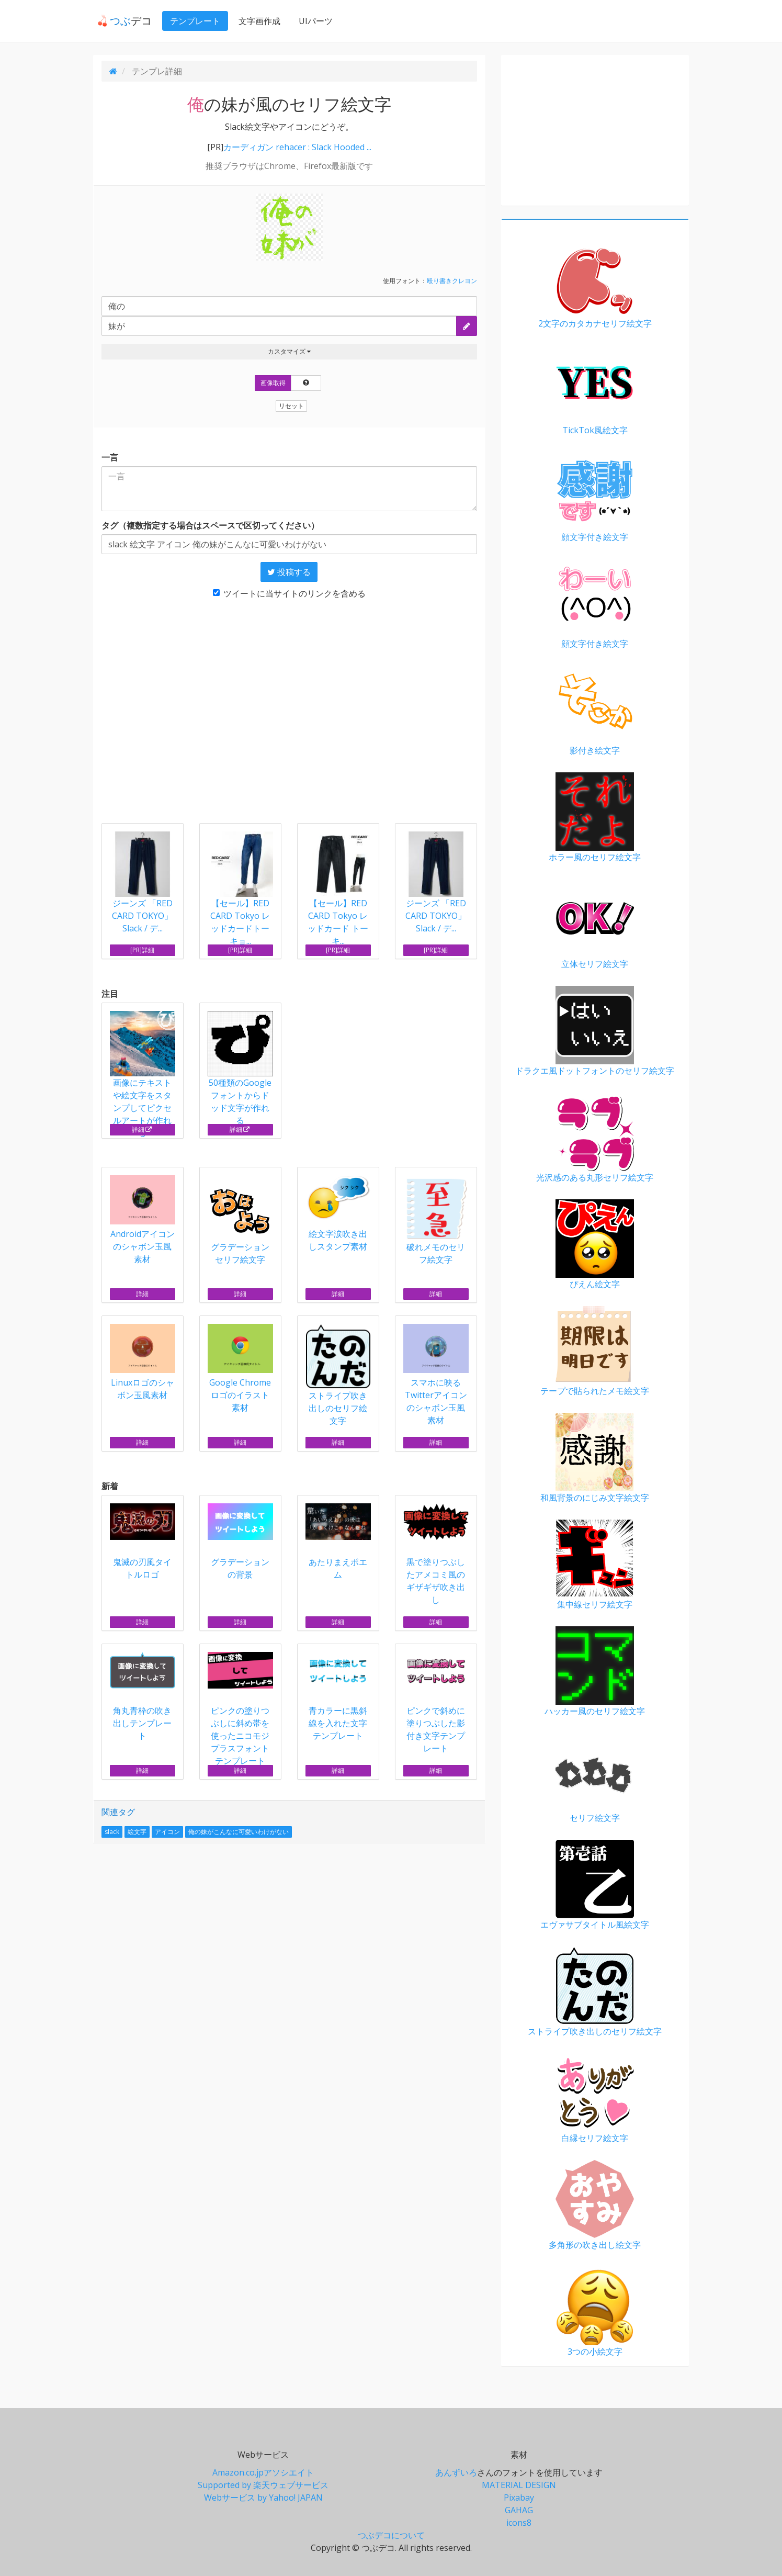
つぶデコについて (391, 2535)
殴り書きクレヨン (452, 280)
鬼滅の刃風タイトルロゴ (142, 1541)
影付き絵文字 (595, 711)
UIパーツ (311, 21)
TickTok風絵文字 (595, 390)
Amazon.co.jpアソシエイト (263, 2472)
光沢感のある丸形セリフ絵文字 (595, 1138)
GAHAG (519, 2510)
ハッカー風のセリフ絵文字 (595, 1671)
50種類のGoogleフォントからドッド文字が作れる (240, 1068)
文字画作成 (255, 21)
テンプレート (191, 21)
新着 (109, 1486)
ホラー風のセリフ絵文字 (595, 817)
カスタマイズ (289, 351)
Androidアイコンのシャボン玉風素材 (142, 1220)
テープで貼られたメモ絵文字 (595, 1351)
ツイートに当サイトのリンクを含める (289, 593)
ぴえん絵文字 (595, 1244)
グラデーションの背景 (240, 1541)
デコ (120, 21)
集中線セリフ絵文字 (595, 1565)
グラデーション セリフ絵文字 (240, 1220)
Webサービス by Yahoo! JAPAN (263, 2497)
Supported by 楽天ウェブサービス (263, 2485)
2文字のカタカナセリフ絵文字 (595, 284)
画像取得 (273, 382)
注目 (109, 993)
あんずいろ (456, 2472)
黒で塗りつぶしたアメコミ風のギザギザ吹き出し (436, 1554)
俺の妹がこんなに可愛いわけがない (238, 1831)
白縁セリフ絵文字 (595, 2098)
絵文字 (137, 1831)
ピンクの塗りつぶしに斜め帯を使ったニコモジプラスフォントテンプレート (240, 1709)
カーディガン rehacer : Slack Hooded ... (297, 147)
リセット (291, 405)
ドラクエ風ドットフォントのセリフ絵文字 (595, 1031)
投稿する (289, 572)
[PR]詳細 (142, 950)
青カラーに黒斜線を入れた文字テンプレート (338, 1696)
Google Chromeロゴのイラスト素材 (240, 1368)
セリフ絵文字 (595, 1778)
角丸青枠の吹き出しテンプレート (142, 1696)
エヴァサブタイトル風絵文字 (595, 1885)
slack (112, 1831)
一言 (109, 457)
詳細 (142, 1129)
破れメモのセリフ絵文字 (436, 1220)
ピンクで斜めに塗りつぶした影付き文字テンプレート (436, 1703)
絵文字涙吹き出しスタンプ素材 (338, 1213)
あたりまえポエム (338, 1541)
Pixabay (519, 2497)
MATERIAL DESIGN (519, 2485)
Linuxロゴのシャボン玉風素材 (142, 1362)
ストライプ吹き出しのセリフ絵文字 (338, 1375)
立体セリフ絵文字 (595, 924)
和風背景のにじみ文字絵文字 (595, 1458)
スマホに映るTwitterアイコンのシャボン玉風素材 (436, 1375)
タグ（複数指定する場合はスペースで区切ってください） (210, 525)
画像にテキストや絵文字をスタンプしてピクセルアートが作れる (142, 1075)
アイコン (167, 1831)
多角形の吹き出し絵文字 (595, 2205)
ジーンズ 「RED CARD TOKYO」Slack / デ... (142, 915)
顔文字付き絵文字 (595, 497)
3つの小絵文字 (595, 2312)
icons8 (518, 2522)
